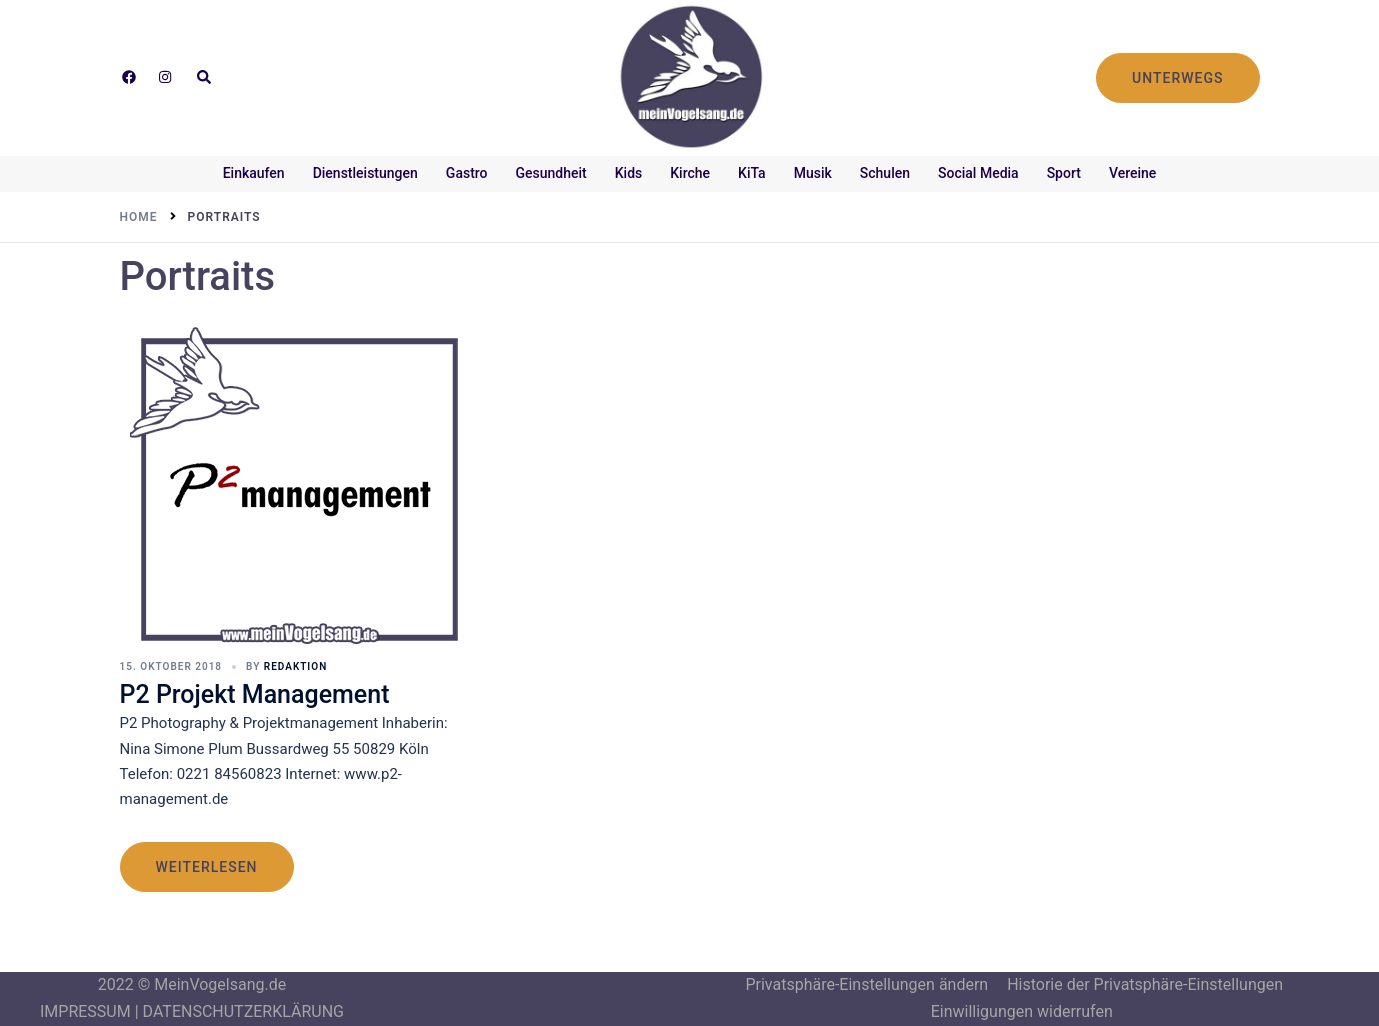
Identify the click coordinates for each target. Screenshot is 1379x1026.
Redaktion (295, 666)
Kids (629, 173)
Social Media (978, 173)
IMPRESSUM (85, 1011)
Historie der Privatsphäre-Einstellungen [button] (1145, 984)
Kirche (690, 173)
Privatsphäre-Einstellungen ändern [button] (866, 984)
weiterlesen (207, 867)
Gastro (467, 173)
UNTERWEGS (1177, 78)
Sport (1064, 173)
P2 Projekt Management (255, 694)
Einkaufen (254, 173)
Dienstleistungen (365, 173)
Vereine (1132, 173)
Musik (813, 173)
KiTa (752, 173)
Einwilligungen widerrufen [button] (1022, 1011)
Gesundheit (551, 173)
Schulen (885, 173)
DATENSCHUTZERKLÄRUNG (243, 1011)
